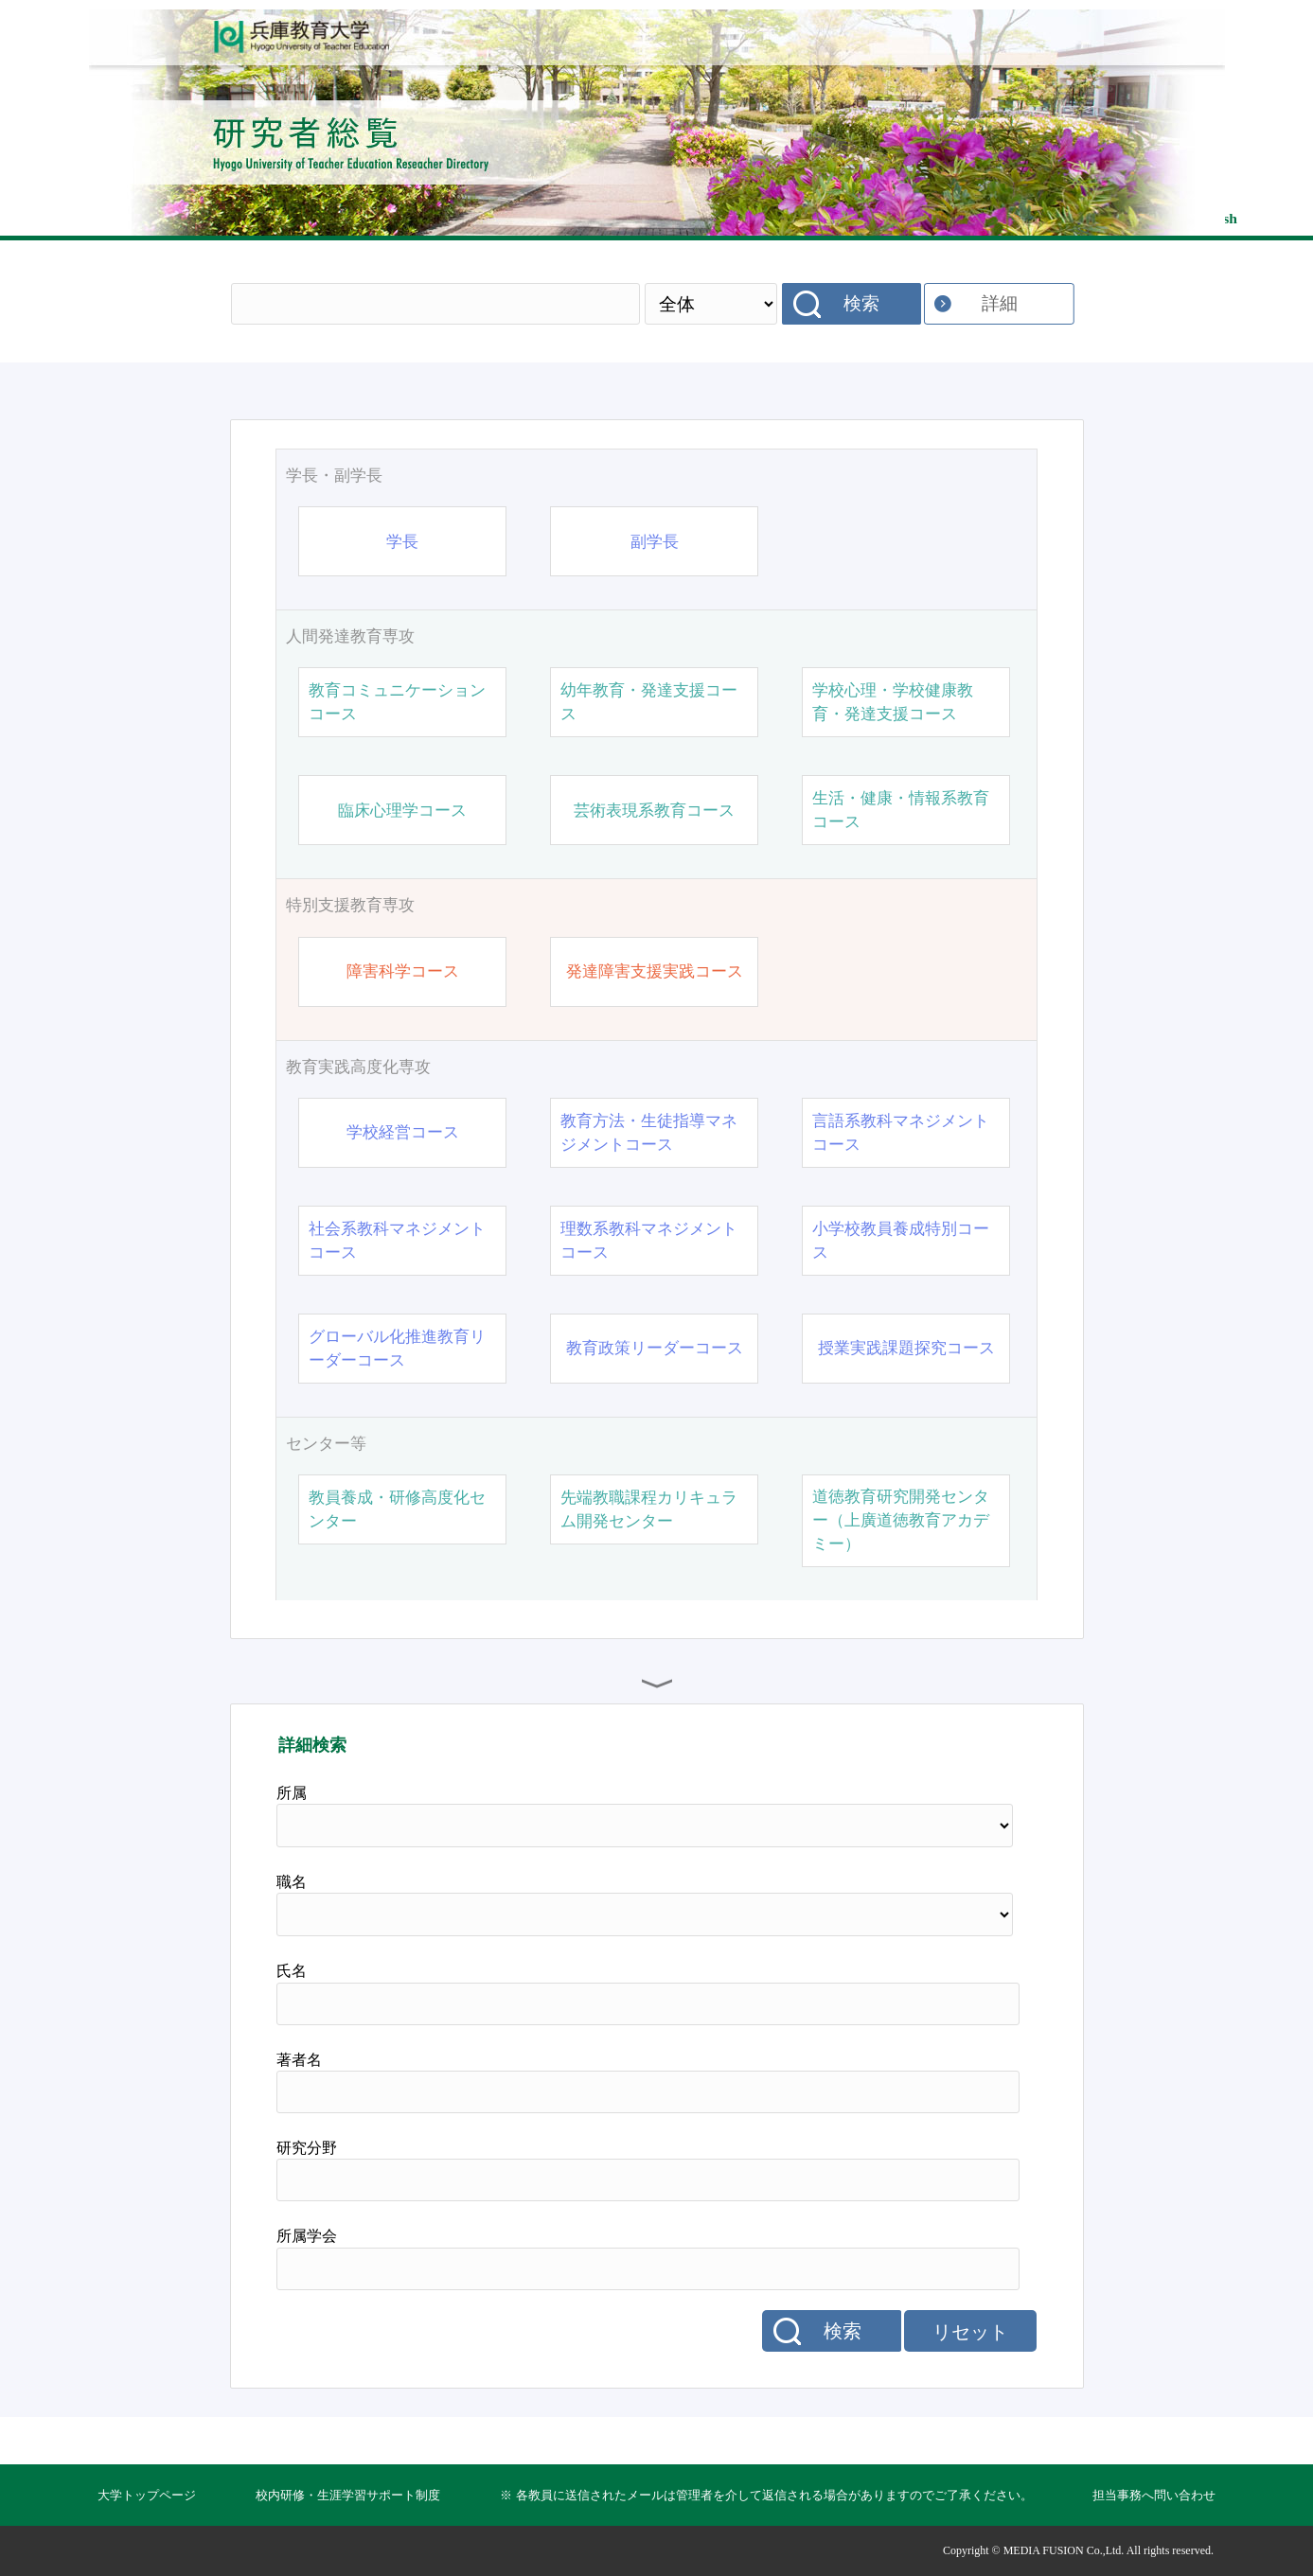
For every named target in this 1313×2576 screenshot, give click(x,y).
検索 (861, 303)
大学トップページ (147, 2495)
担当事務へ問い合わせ (1153, 2495)
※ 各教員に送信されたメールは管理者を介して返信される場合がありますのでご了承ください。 (766, 2495)
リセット (970, 2331)
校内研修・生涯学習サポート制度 (348, 2495)
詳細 (1000, 303)
